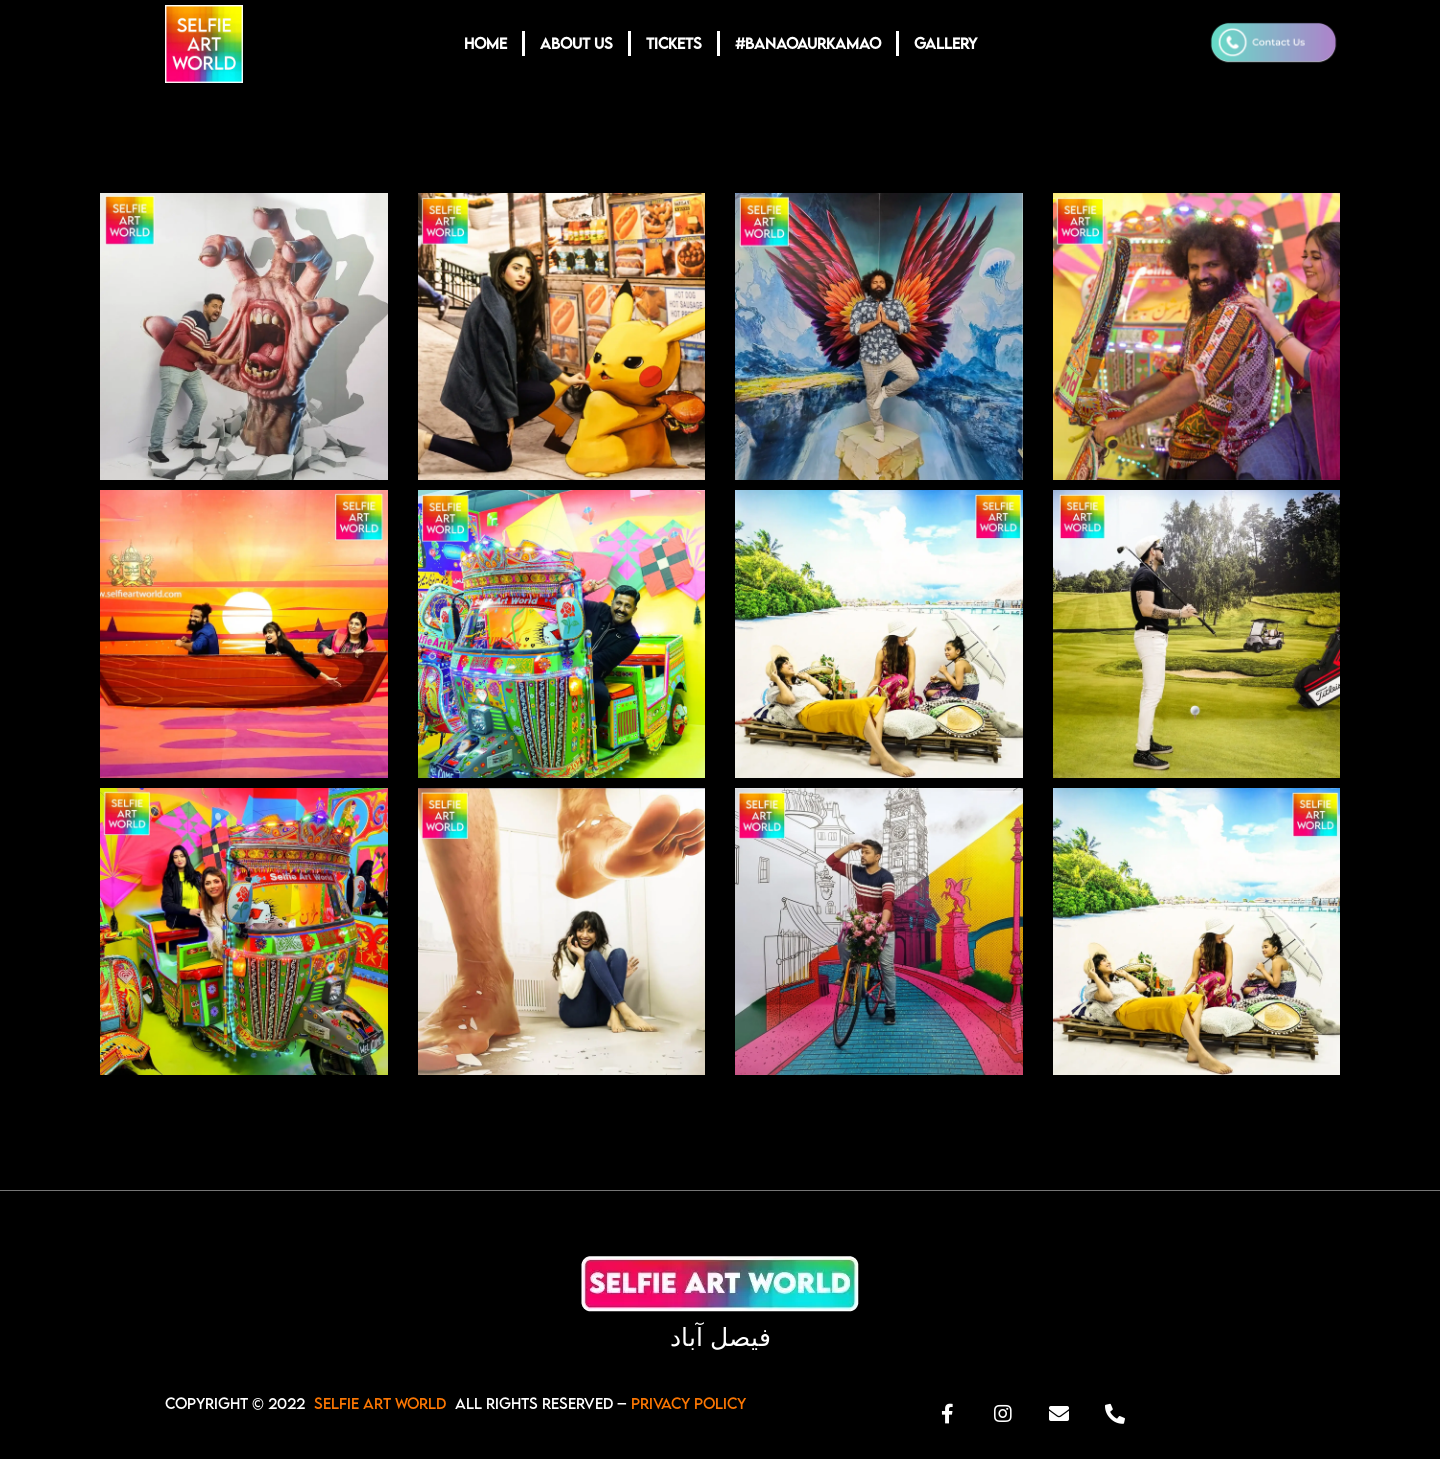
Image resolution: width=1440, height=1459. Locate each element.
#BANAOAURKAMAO (808, 43)
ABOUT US (576, 43)
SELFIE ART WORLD (380, 1403)
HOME (485, 43)
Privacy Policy (688, 1403)
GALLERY (945, 43)
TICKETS (674, 43)
